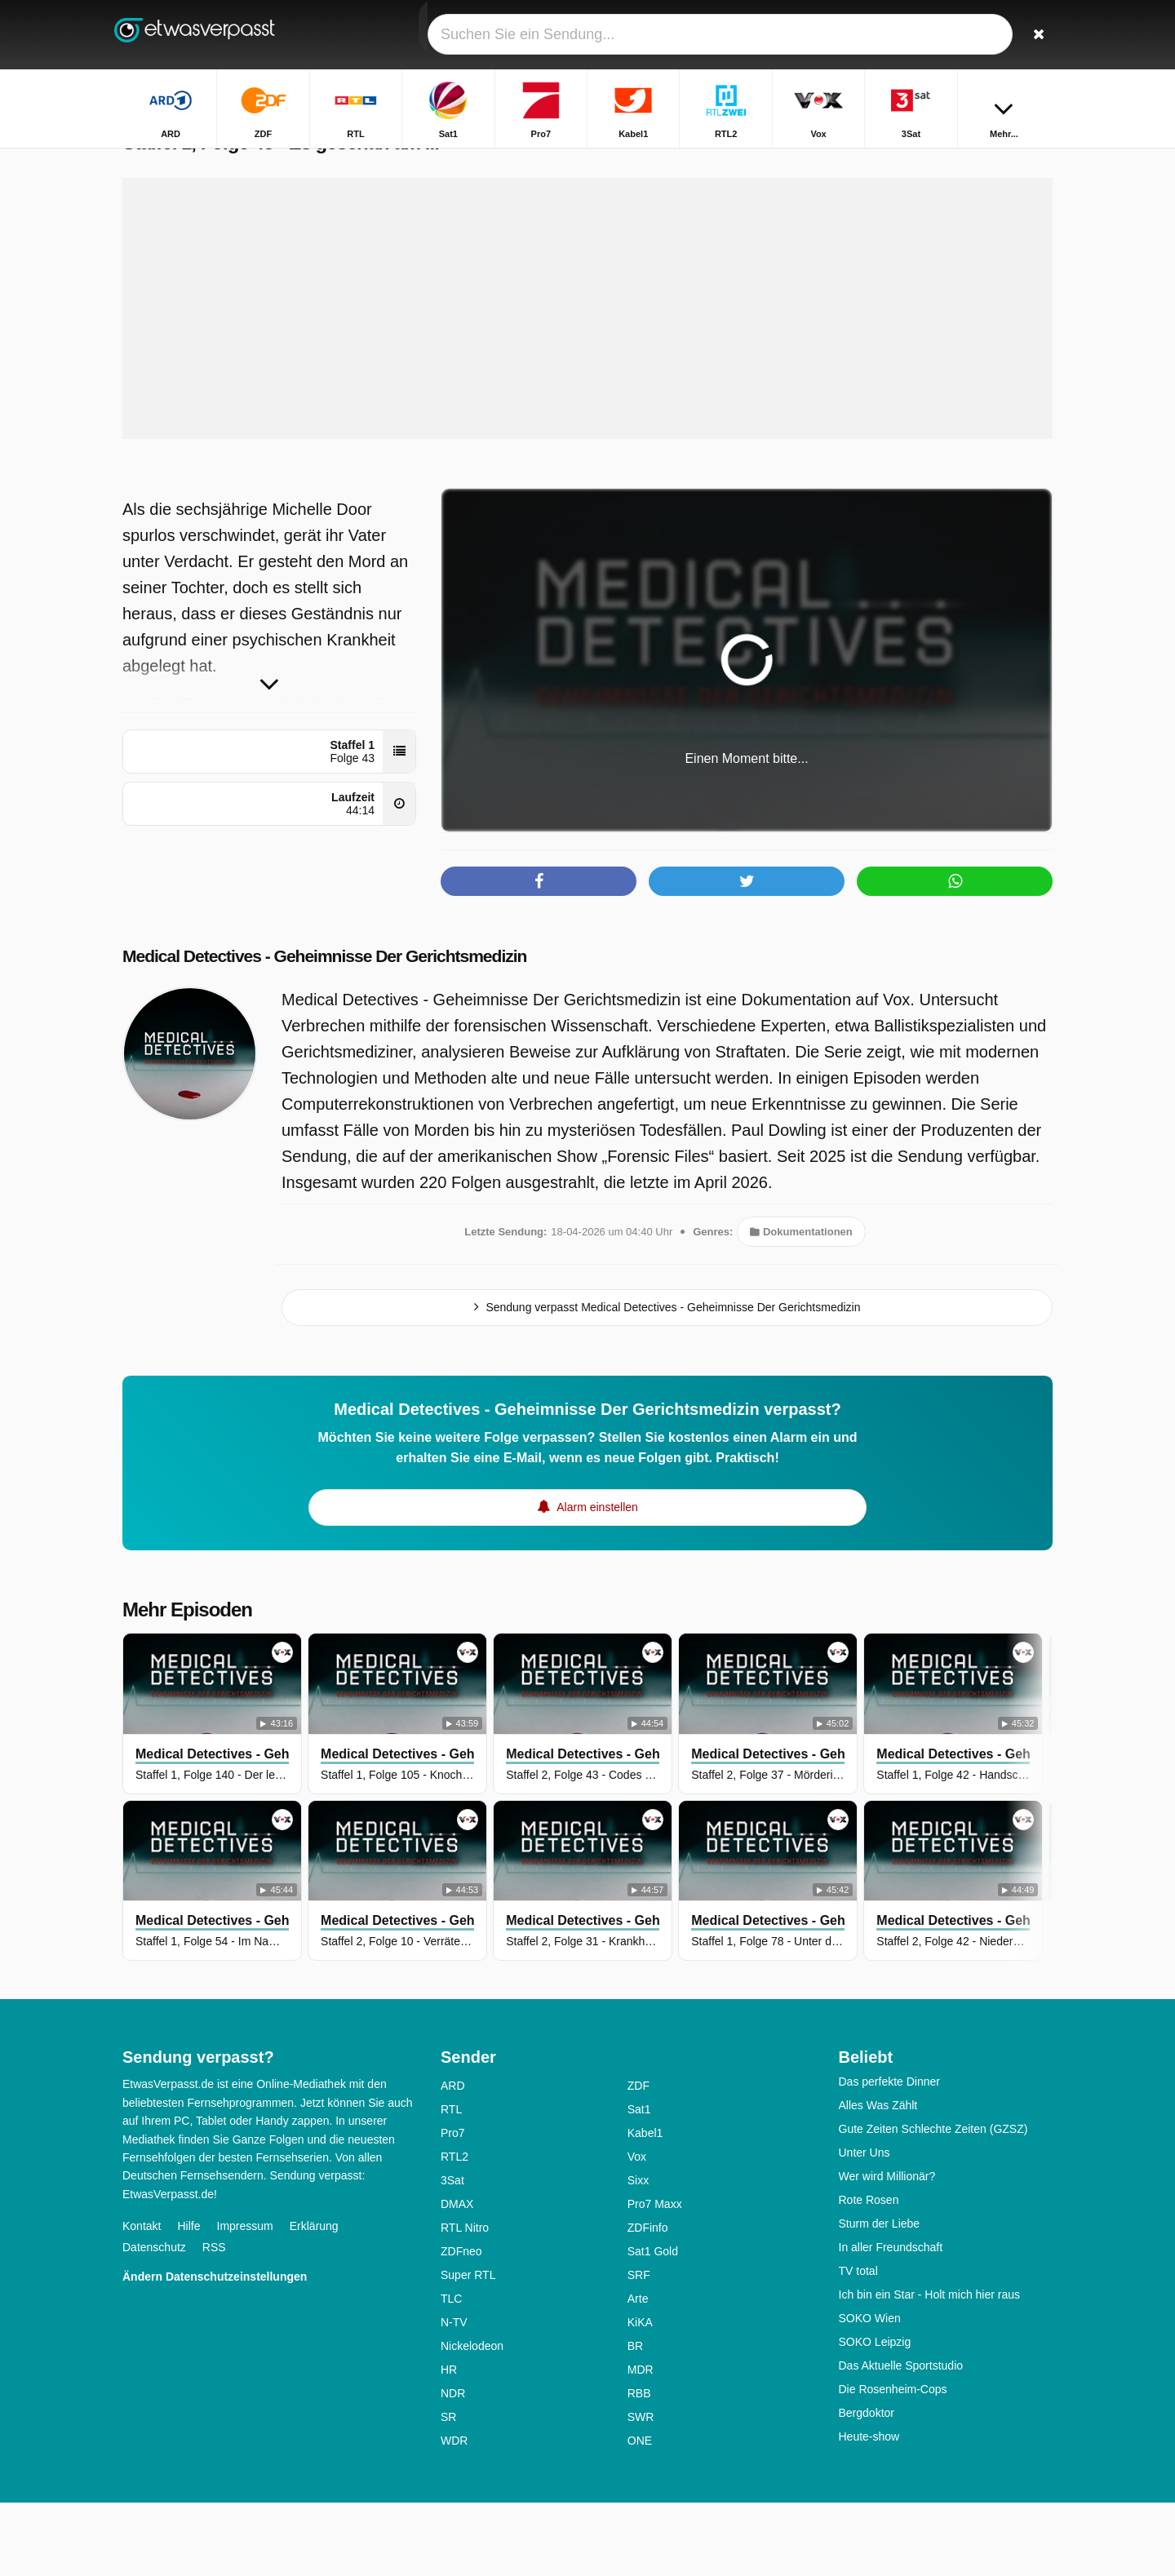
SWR (640, 2490)
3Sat (452, 2253)
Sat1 (639, 2182)
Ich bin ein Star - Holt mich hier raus (930, 2367)
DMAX (457, 2277)
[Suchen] (1035, 34)
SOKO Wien (870, 2391)
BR (635, 2419)
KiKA (640, 2395)
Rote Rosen (869, 2273)
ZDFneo (461, 2324)
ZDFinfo (647, 2301)
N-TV (454, 2395)
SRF (638, 2348)
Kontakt (141, 2299)
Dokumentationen (801, 1305)
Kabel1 (645, 2206)
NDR (453, 2466)
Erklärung (314, 2299)
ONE (639, 2514)
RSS (214, 2320)
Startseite (565, 161)
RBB (639, 2466)
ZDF (638, 2159)
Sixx (638, 2253)
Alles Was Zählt (878, 2178)
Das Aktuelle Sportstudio (901, 2438)
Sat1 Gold (652, 2324)
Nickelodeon (472, 2419)
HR (449, 2443)
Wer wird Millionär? (887, 2249)
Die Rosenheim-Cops (893, 2462)
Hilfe (188, 2299)
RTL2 (454, 2230)
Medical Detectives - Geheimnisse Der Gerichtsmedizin (356, 1029)
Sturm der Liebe (879, 2296)
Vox (636, 2230)
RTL (451, 2182)
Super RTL (468, 2348)
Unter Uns (864, 2225)
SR (448, 2490)
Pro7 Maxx (654, 2277)
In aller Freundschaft (891, 2320)
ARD (453, 2159)
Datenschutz (154, 2320)
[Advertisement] (587, 382)
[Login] (980, 34)
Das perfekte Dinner (890, 2154)
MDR (640, 2443)
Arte (638, 2372)
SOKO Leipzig (875, 2415)
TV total (858, 2344)
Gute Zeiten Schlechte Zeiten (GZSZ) (933, 2202)
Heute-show (869, 2509)
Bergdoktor (866, 2486)
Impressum (245, 2299)
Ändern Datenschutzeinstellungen (214, 2350)
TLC (451, 2372)
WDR (454, 2514)
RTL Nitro (465, 2301)
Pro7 (453, 2206)
